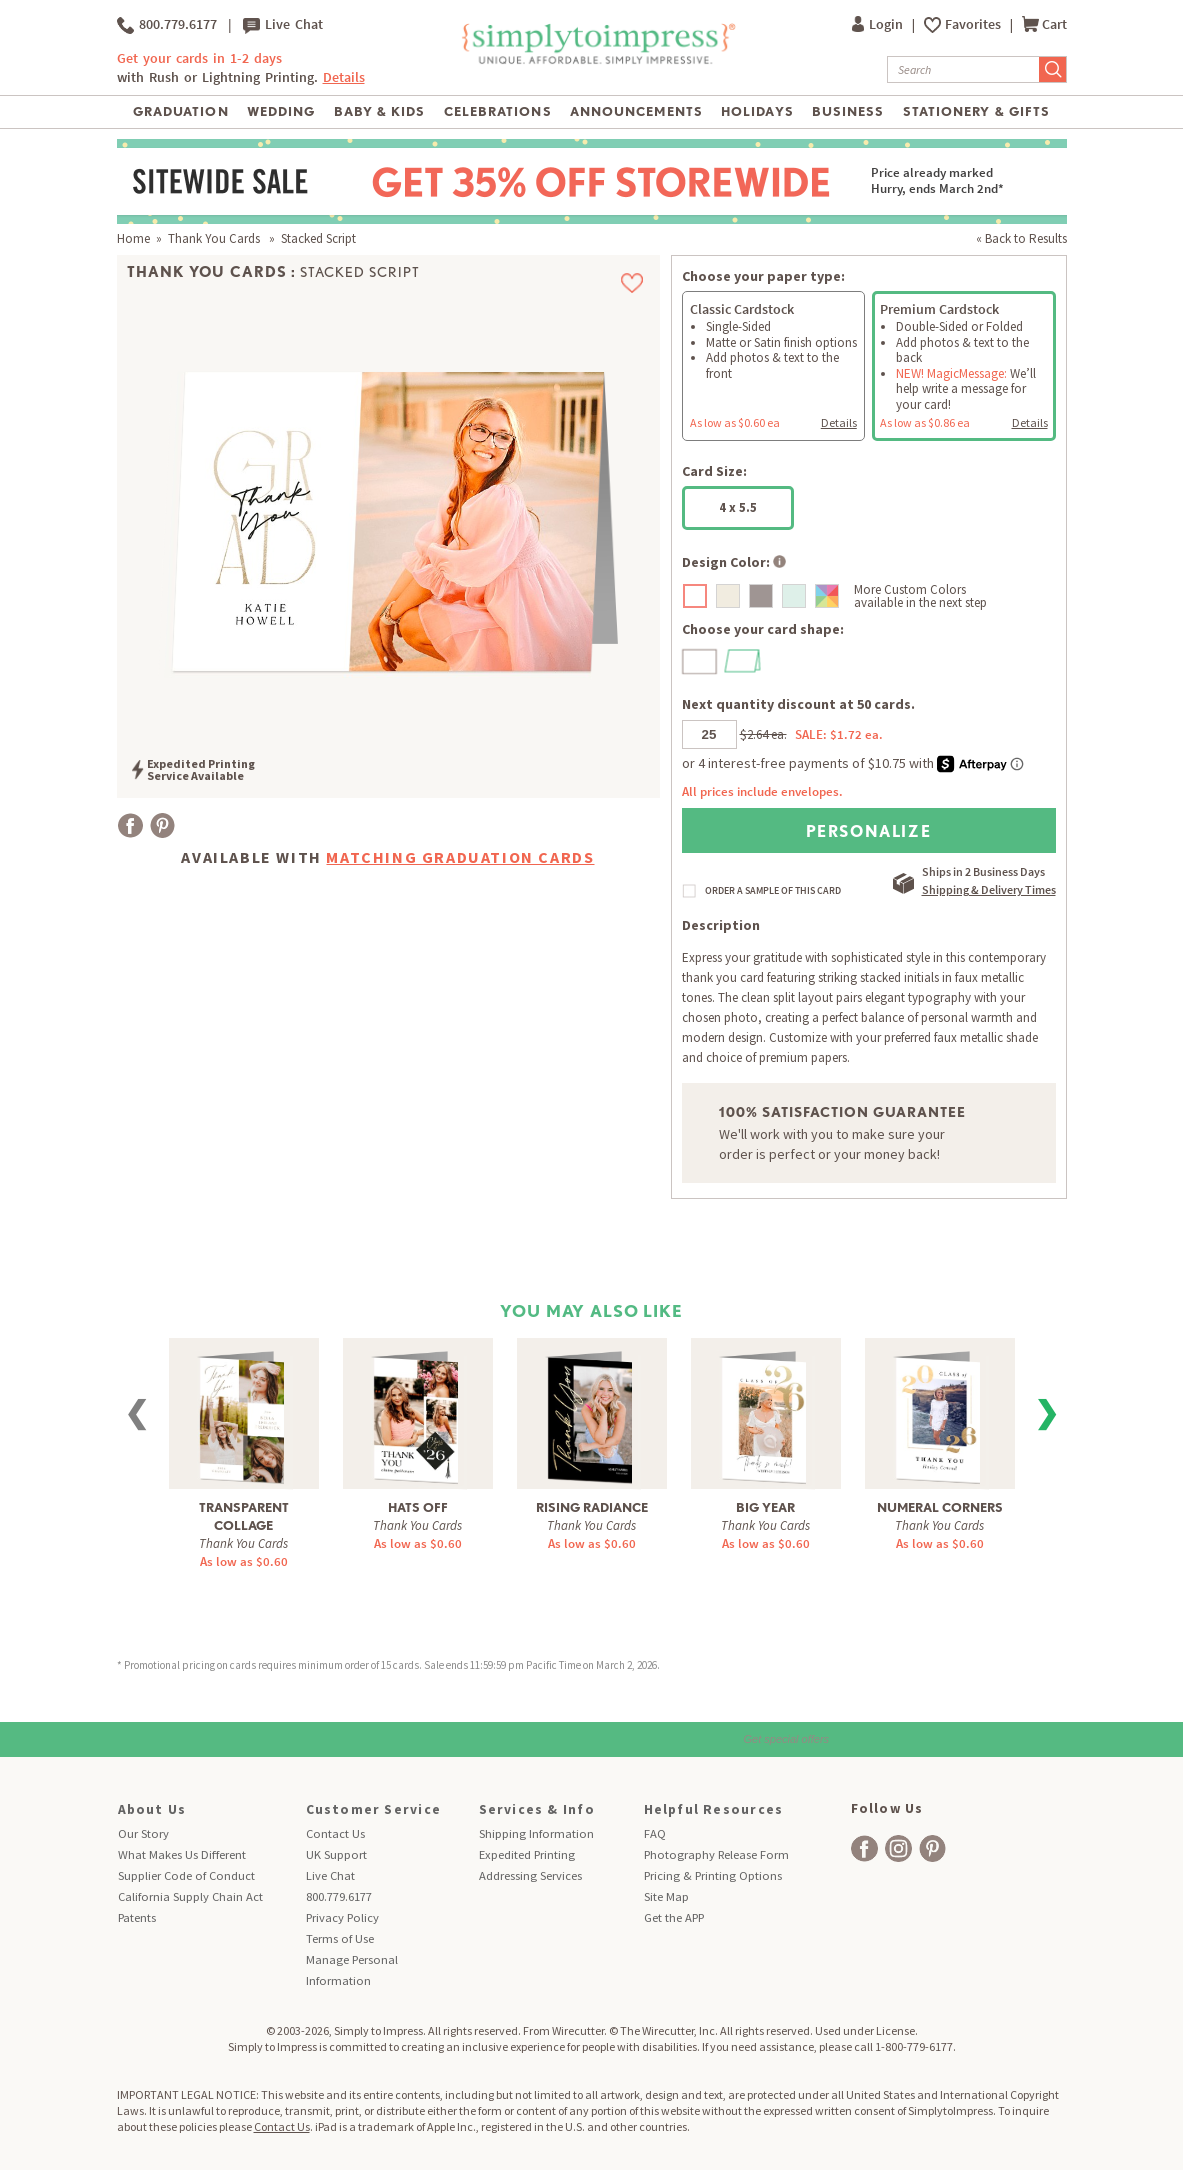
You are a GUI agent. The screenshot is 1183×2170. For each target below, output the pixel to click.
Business (848, 111)
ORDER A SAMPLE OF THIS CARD (773, 891)
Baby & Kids (379, 111)
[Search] (963, 69)
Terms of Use (340, 1938)
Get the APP (674, 1917)
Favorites (974, 24)
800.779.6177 (167, 25)
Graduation (180, 111)
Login (879, 24)
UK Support (336, 1854)
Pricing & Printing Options (713, 1875)
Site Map (666, 1896)
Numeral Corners (940, 1507)
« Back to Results (1021, 238)
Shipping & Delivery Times (989, 889)
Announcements (636, 111)
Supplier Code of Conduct (186, 1875)
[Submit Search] (1053, 69)
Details (344, 77)
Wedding (281, 111)
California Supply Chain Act (190, 1896)
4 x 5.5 (738, 507)
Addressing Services (530, 1875)
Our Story (143, 1833)
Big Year (765, 1507)
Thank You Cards (215, 238)
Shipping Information (536, 1833)
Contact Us (335, 1833)
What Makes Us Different (182, 1854)
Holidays (757, 111)
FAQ (655, 1833)
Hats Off (418, 1507)
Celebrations (497, 111)
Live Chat (283, 25)
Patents (137, 1917)
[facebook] (864, 1848)
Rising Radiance (592, 1507)
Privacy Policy (342, 1917)
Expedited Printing (527, 1854)
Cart (1044, 24)
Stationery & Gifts (976, 111)
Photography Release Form (716, 1854)
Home (133, 238)
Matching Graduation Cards (460, 857)
